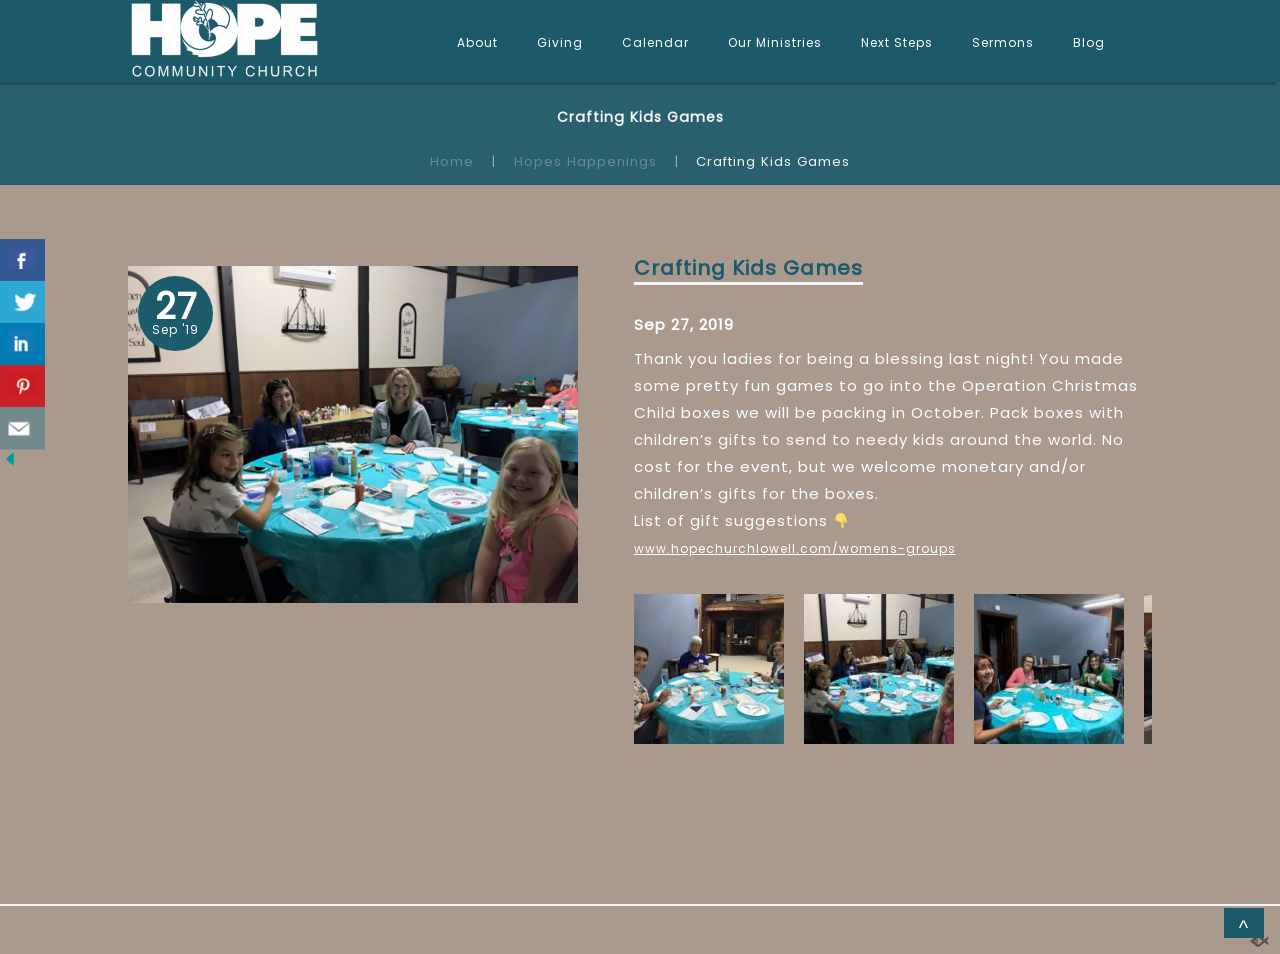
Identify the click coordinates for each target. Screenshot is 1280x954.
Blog (1089, 42)
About (477, 42)
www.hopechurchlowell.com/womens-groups (795, 548)
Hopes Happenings (585, 161)
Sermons (1003, 42)
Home (452, 161)
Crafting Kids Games (748, 268)
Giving (560, 42)
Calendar (655, 42)
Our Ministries (775, 42)
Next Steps (897, 42)
